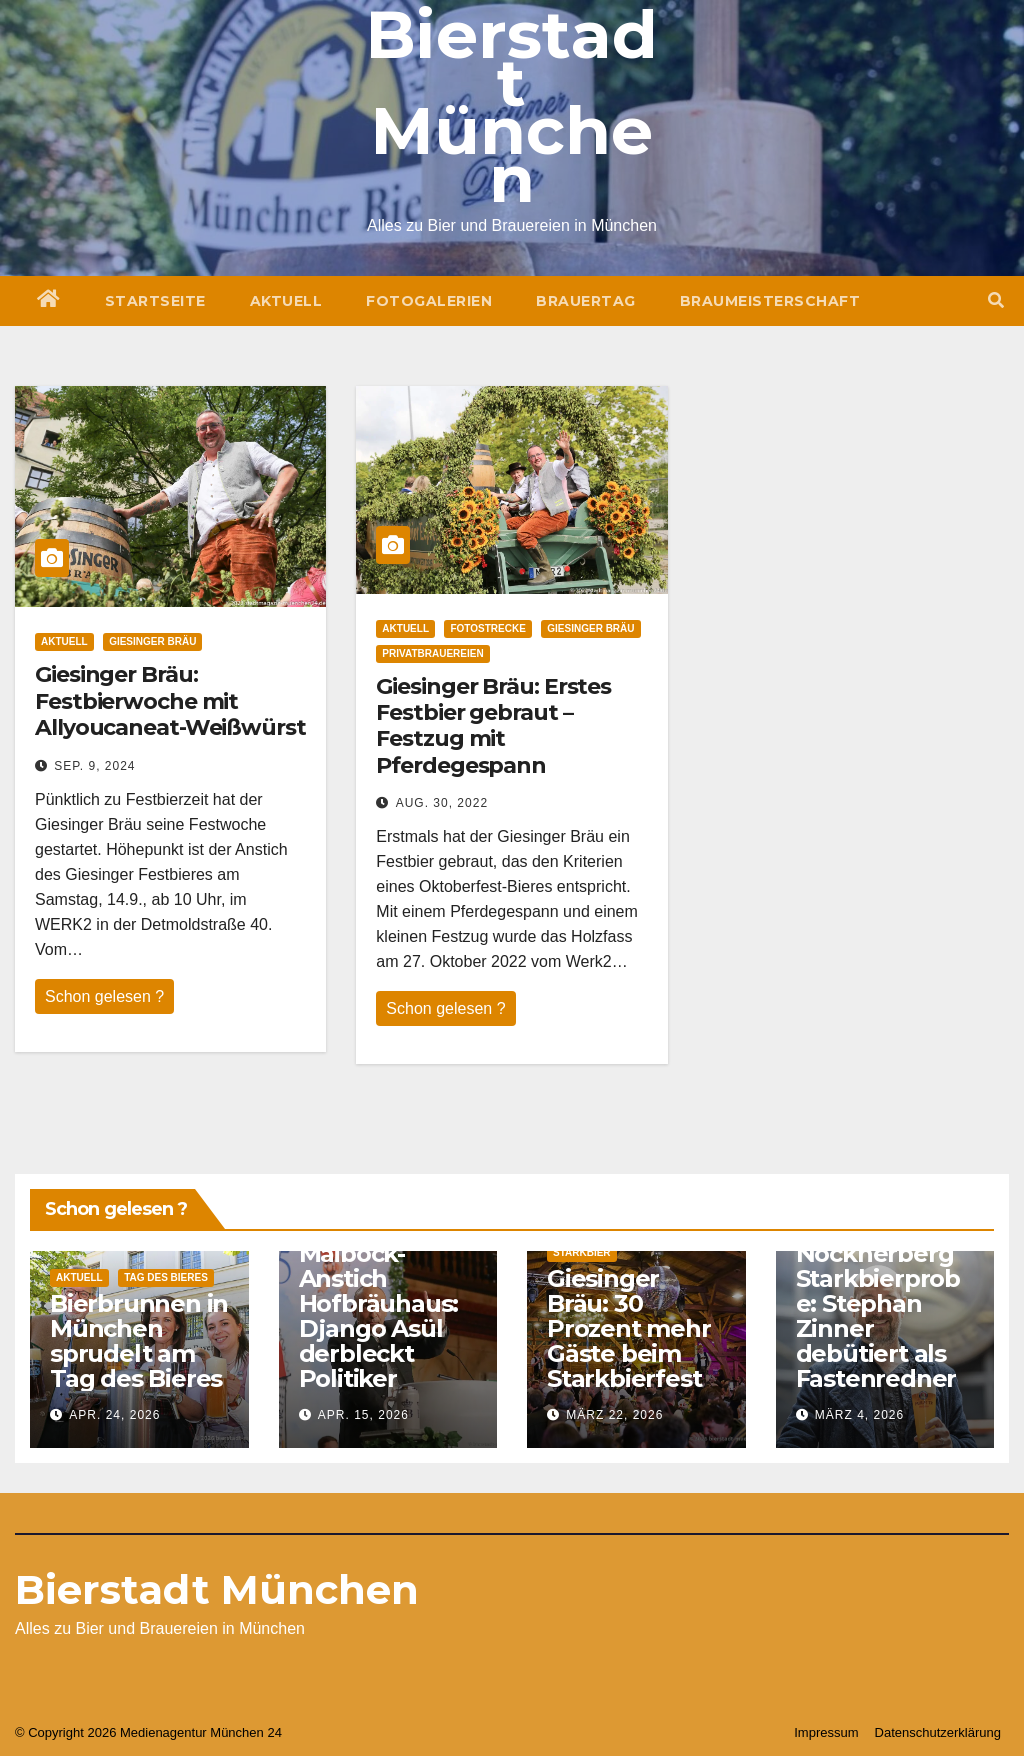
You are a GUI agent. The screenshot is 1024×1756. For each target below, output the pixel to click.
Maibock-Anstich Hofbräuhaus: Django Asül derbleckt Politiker (379, 1316)
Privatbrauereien (432, 653)
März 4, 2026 (859, 1415)
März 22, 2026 (614, 1415)
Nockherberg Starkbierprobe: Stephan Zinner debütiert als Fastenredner (878, 1316)
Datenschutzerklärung (938, 1732)
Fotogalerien (429, 301)
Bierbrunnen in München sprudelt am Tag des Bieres (139, 1341)
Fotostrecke (487, 628)
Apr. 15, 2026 (363, 1415)
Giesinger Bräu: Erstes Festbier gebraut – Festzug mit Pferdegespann (493, 726)
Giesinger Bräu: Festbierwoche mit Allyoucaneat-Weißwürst (170, 701)
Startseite (155, 301)
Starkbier (582, 1252)
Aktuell (286, 301)
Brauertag (586, 301)
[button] (996, 300)
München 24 (246, 1732)
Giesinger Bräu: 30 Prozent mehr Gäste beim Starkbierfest (629, 1328)
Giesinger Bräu (152, 641)
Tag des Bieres (166, 1277)
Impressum (826, 1732)
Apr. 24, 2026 (114, 1415)
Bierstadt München (217, 1589)
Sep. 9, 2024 (94, 766)
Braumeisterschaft (770, 301)
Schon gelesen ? (104, 996)
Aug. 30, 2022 (442, 803)
